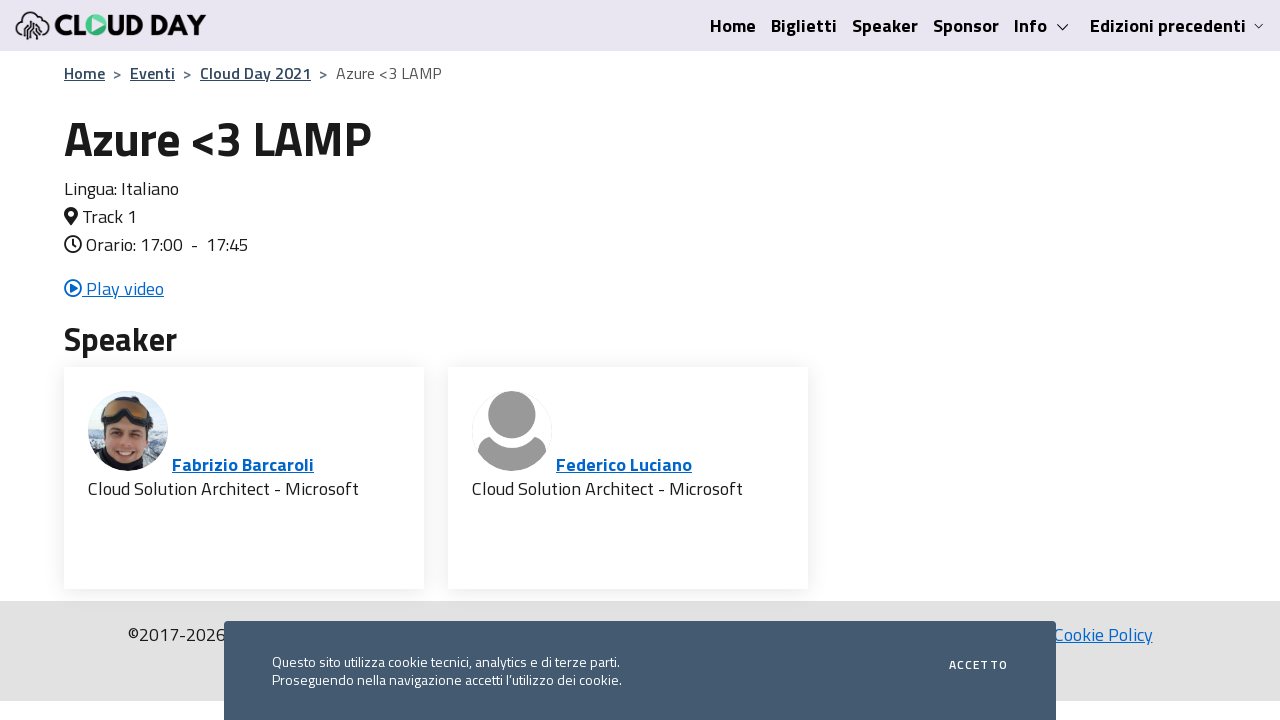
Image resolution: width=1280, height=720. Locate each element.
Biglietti (804, 25)
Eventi (152, 73)
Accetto (978, 665)
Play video (114, 288)
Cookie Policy (1103, 634)
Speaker (885, 25)
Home (733, 25)
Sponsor (966, 25)
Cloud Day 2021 (255, 73)
